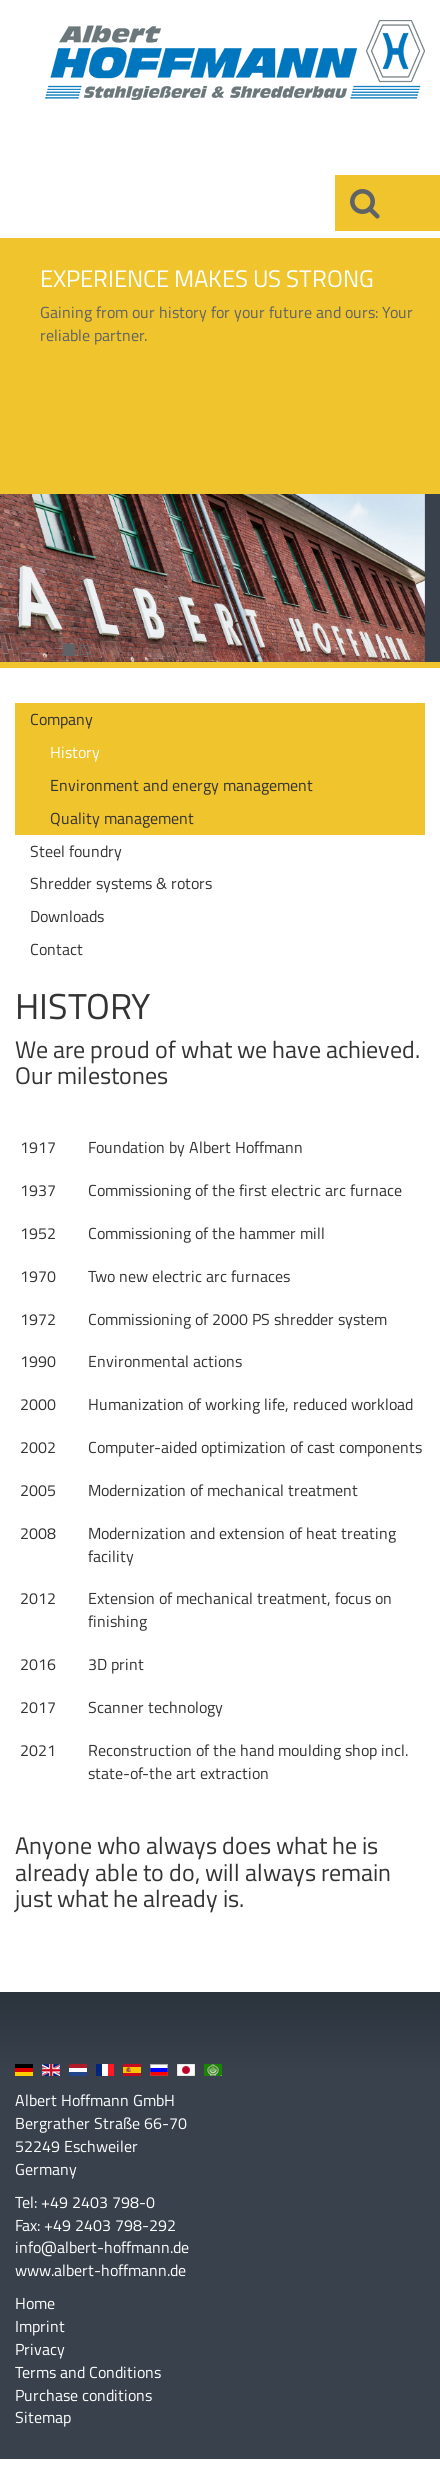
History (75, 752)
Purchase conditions (83, 2395)
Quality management (122, 818)
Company (61, 719)
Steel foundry (76, 851)
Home (35, 2303)
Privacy (40, 2349)
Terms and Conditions (88, 2372)
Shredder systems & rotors (121, 883)
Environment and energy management (181, 785)
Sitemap (43, 2417)
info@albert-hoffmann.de (102, 2247)
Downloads (67, 916)
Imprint (40, 2326)
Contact (56, 949)
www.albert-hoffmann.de (100, 2270)
